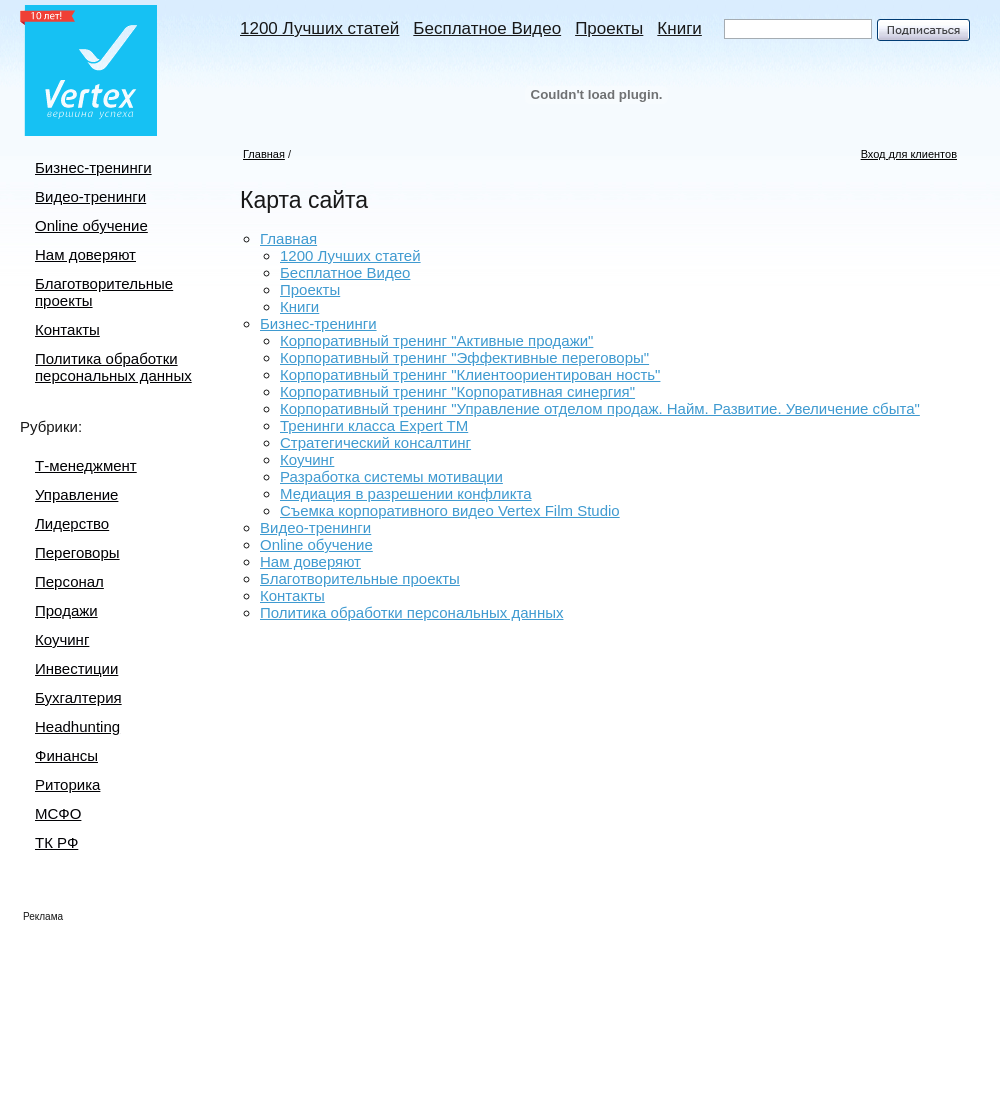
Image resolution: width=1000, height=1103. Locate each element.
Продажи (66, 610)
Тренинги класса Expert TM (374, 425)
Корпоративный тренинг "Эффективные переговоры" (464, 357)
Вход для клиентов (909, 154)
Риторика (67, 784)
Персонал (69, 581)
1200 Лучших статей (319, 28)
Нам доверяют (85, 254)
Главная (264, 154)
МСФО (58, 813)
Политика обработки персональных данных (113, 367)
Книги (679, 28)
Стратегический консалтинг (375, 442)
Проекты (609, 28)
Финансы (66, 755)
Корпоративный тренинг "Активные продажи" (436, 340)
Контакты (67, 329)
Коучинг (62, 639)
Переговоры (77, 552)
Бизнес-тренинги (93, 167)
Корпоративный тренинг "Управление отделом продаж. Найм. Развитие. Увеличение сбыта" (600, 408)
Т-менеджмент (86, 465)
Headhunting (77, 726)
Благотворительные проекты (360, 578)
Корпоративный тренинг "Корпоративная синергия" (457, 391)
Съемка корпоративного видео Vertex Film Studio (450, 510)
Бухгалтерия (78, 697)
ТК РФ (56, 842)
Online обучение (91, 225)
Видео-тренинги (90, 196)
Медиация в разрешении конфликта (405, 493)
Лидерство (72, 523)
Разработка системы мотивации (391, 476)
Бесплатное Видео (487, 28)
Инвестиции (76, 668)
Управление (76, 494)
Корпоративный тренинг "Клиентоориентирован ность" (470, 374)
